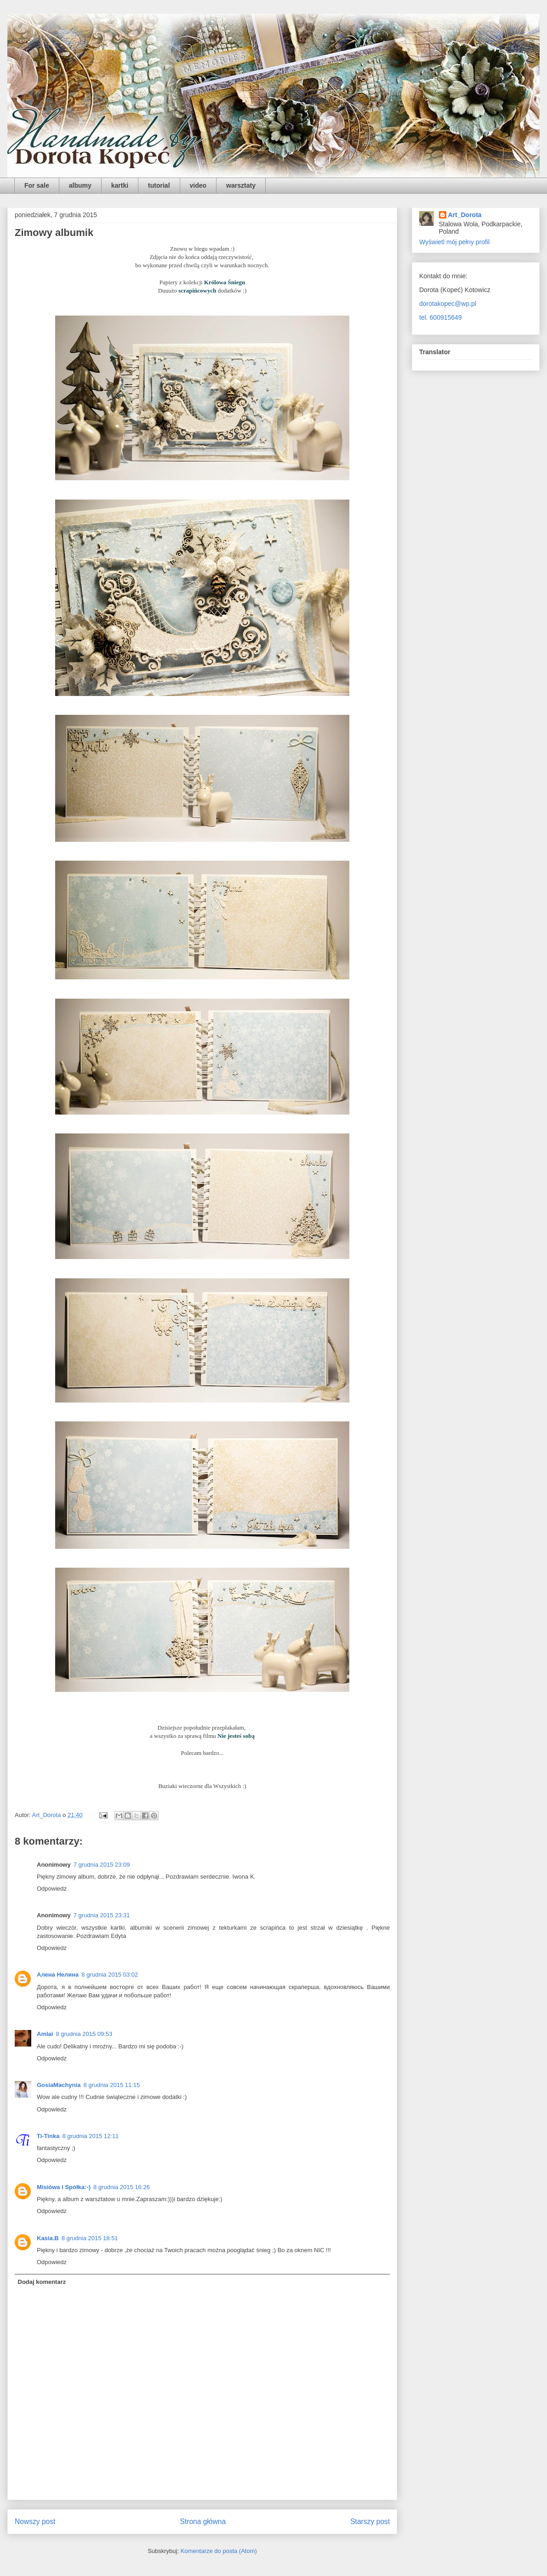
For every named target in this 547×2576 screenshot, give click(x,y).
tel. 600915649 (440, 317)
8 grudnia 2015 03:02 (109, 1974)
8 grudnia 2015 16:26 (121, 2187)
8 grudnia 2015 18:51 (90, 2238)
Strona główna (203, 2521)
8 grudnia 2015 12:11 (90, 2136)
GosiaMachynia (58, 2085)
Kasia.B (48, 2238)
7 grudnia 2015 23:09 (102, 1864)
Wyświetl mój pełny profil (454, 242)
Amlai (45, 2033)
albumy (80, 185)
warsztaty (241, 185)
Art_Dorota (465, 214)
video (198, 185)
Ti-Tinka (48, 2136)
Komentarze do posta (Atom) (219, 2550)
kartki (119, 185)
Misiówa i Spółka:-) (64, 2187)
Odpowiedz (52, 1888)
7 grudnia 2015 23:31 (102, 1915)
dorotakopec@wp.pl (447, 303)
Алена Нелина (58, 1974)
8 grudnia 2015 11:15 (111, 2085)
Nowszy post (35, 2521)
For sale (36, 185)
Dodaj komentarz (42, 2281)
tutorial (159, 185)
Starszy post (370, 2521)
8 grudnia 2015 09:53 (84, 2033)
